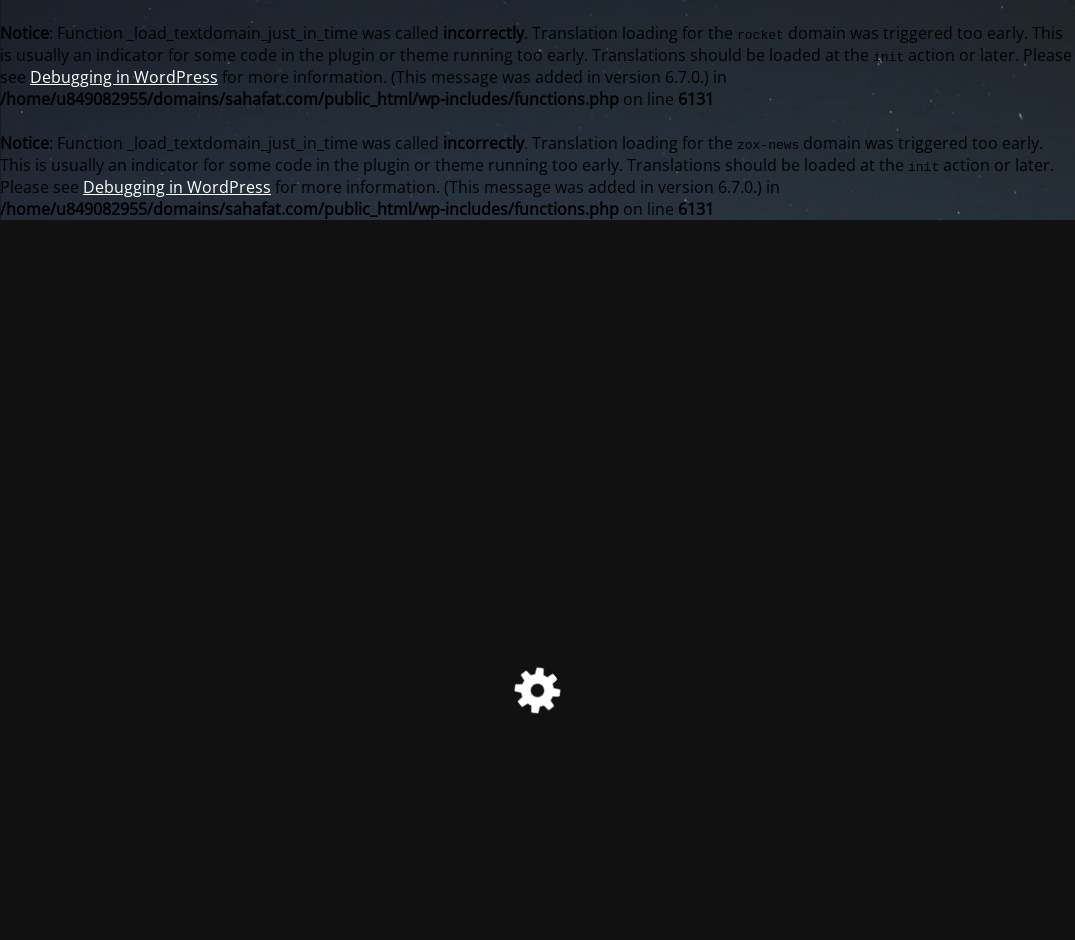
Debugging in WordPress (124, 77)
